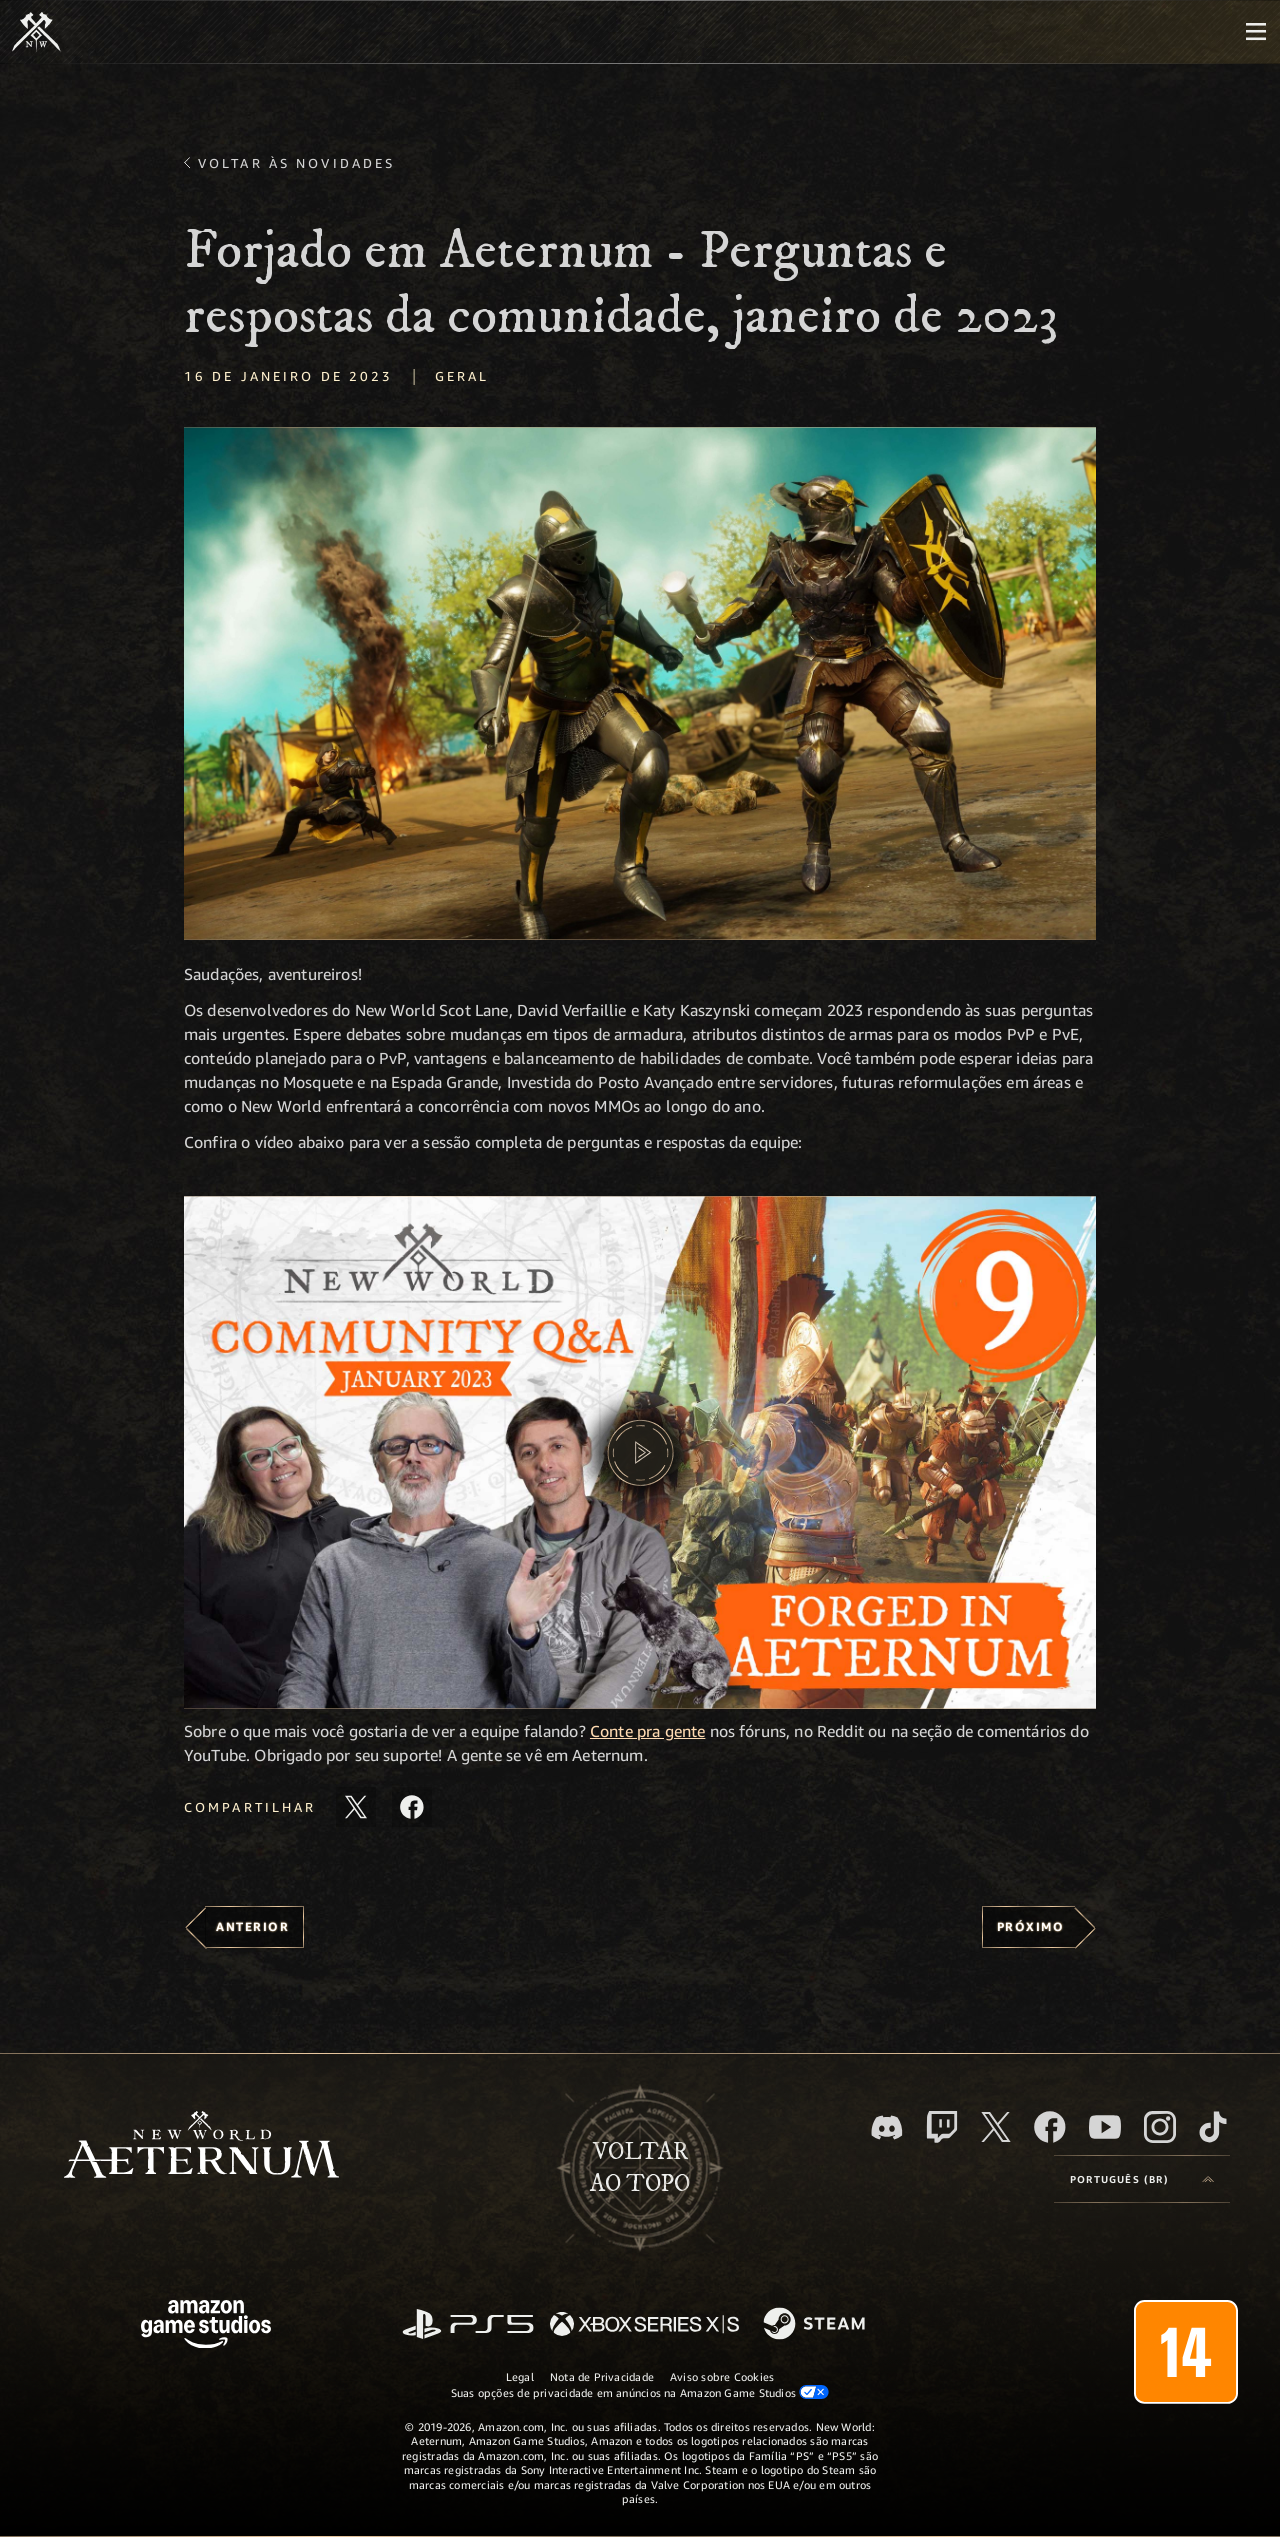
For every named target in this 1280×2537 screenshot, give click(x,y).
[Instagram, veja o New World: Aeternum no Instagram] (1160, 2127)
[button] (640, 683)
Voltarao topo (640, 2168)
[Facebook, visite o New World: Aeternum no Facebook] (1050, 2127)
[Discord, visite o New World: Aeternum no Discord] (887, 2127)
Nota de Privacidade (602, 2376)
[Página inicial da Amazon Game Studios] (206, 2326)
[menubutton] (1256, 32)
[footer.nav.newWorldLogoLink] (201, 2146)
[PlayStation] (468, 2325)
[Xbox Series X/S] (644, 2325)
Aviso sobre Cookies (722, 2376)
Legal (520, 2376)
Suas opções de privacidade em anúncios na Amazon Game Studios (640, 2392)
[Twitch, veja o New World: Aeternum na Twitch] (942, 2127)
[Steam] (816, 2325)
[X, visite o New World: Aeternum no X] (996, 2127)
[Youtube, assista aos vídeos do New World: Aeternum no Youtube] (1105, 2127)
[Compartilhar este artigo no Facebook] (412, 1807)
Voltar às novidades (296, 163)
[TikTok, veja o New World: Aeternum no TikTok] (1213, 2127)
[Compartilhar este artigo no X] (356, 1807)
